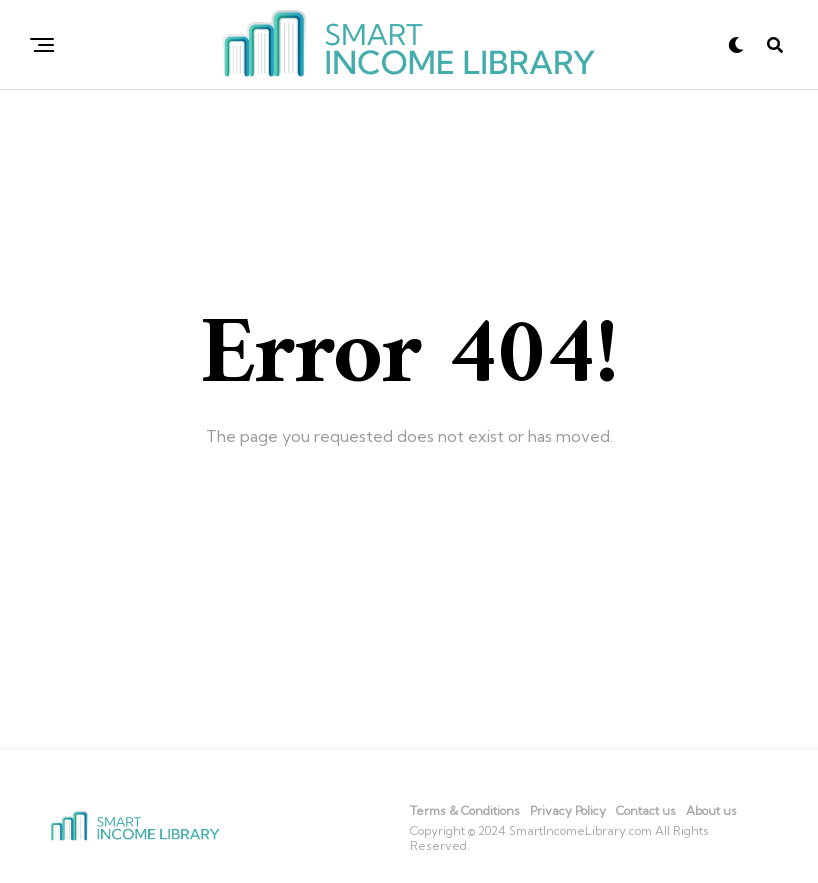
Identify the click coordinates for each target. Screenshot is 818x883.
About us (711, 810)
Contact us (646, 810)
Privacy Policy (568, 810)
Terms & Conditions (465, 810)
